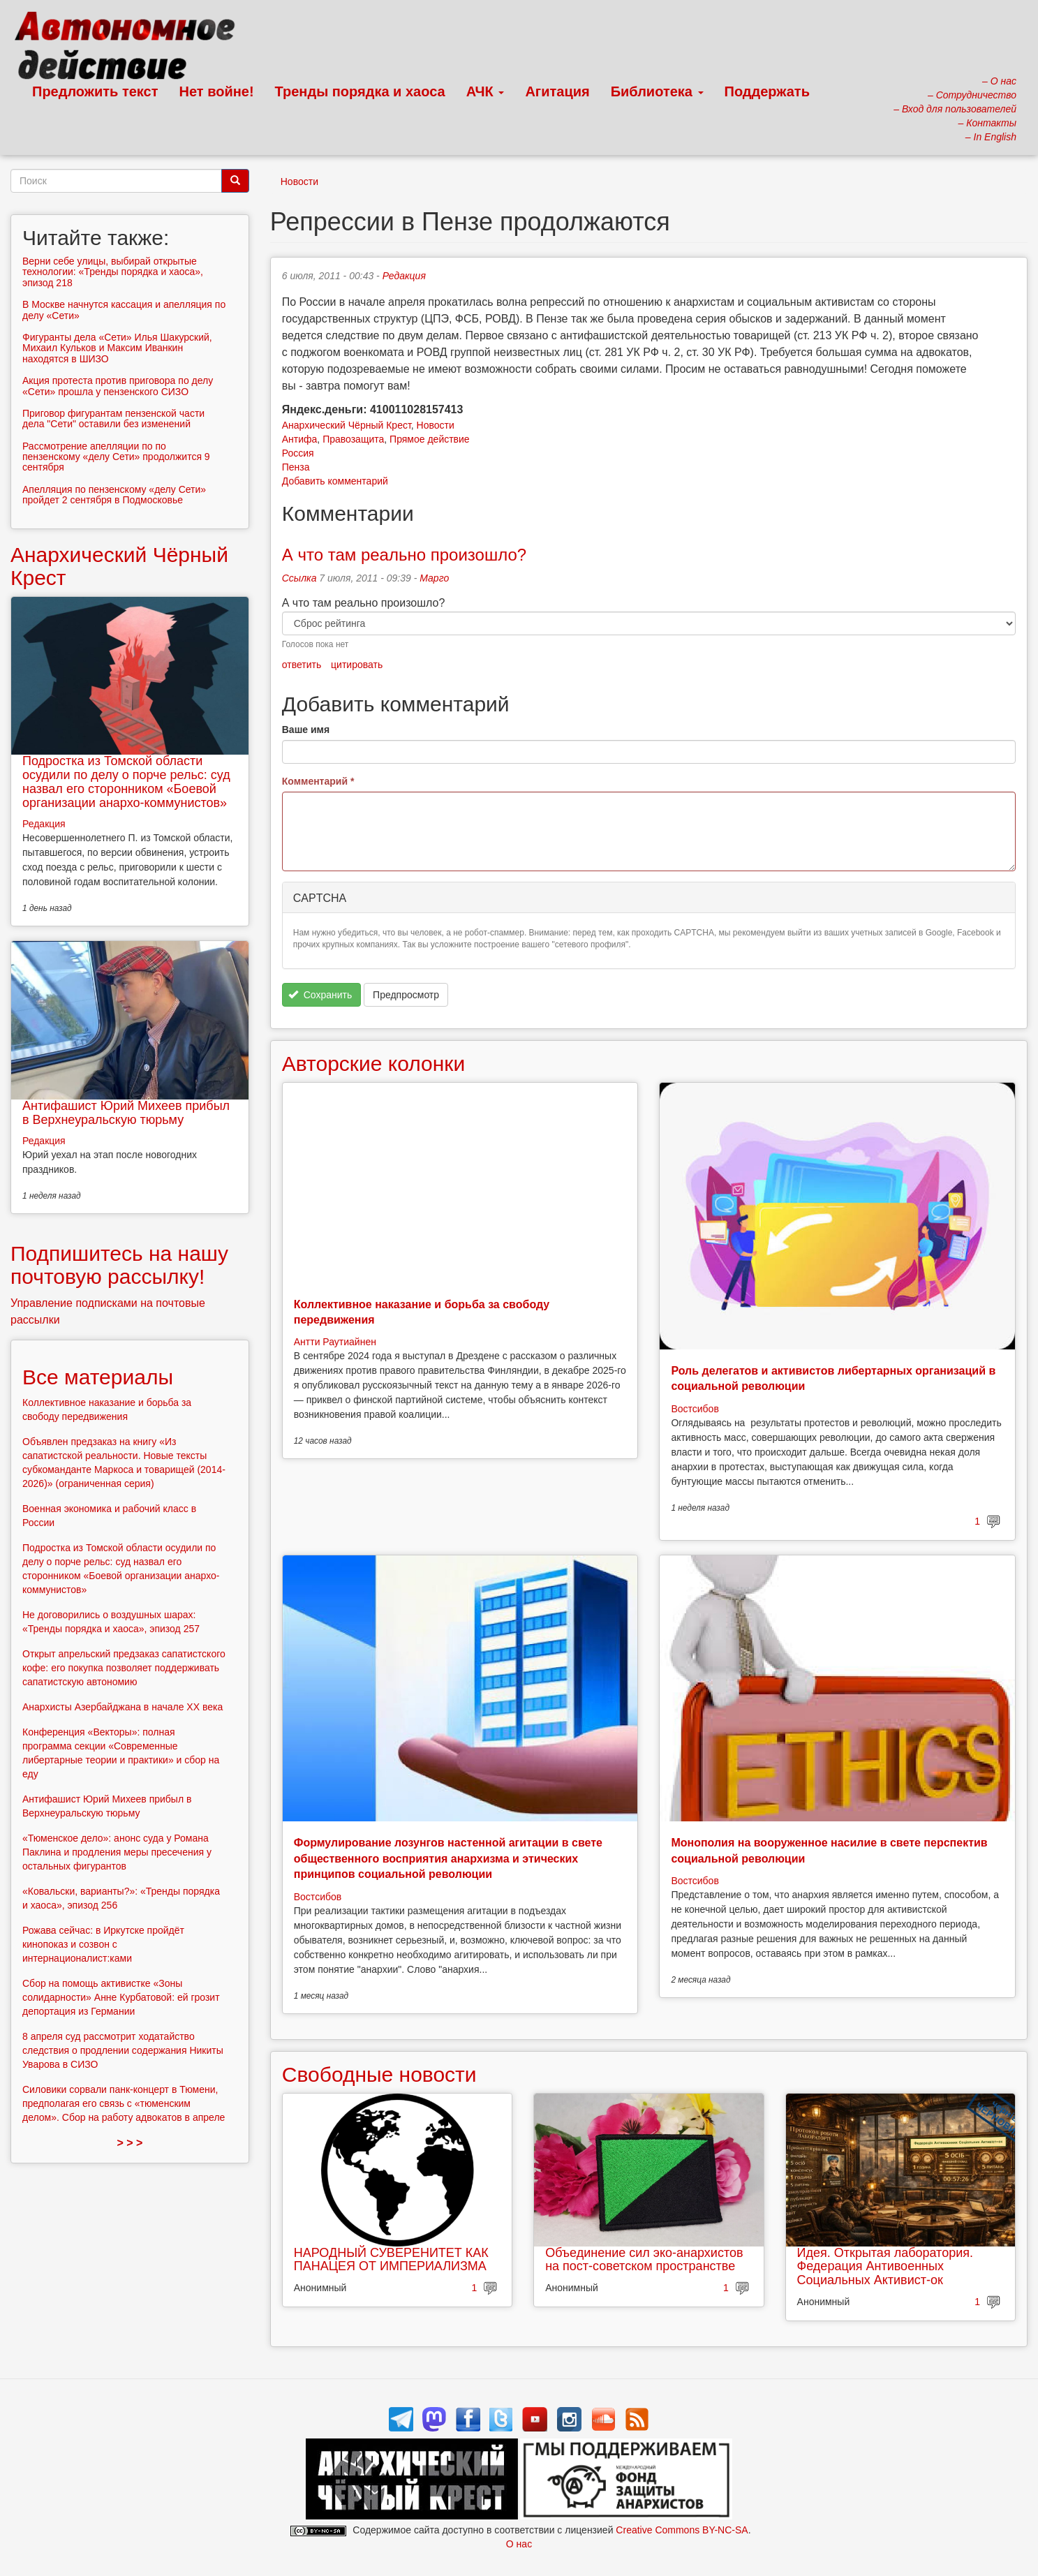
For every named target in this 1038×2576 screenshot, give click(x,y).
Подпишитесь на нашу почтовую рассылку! (119, 1265)
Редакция (404, 275)
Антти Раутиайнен (335, 1341)
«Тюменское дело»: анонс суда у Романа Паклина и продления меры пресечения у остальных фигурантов (117, 1852)
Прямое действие (430, 439)
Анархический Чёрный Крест (346, 425)
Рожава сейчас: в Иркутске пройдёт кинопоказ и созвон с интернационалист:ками (103, 1944)
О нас (519, 2543)
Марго (434, 578)
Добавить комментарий (335, 481)
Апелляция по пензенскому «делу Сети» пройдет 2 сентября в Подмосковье (114, 494)
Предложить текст (95, 91)
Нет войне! (216, 91)
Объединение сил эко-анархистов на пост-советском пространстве (644, 2260)
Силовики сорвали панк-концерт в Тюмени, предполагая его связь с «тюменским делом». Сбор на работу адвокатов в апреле (123, 2103)
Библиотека (657, 91)
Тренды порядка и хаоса (360, 91)
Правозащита (353, 439)
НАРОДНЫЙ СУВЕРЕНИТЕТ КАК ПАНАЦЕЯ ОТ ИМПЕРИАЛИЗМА (391, 2260)
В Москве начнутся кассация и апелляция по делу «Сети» (123, 309)
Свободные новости (379, 2074)
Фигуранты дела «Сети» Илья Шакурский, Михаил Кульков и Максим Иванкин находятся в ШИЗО (117, 348)
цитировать (357, 664)
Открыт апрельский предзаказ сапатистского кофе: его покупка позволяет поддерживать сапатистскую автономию (123, 1667)
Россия (298, 453)
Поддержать (767, 91)
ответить (301, 664)
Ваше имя (305, 729)
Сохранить (320, 994)
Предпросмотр (406, 994)
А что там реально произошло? (404, 554)
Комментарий (318, 781)
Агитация (557, 91)
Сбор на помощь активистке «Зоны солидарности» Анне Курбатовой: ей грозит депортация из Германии (121, 1997)
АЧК (485, 91)
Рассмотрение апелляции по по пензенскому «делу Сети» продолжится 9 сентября (116, 457)
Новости (299, 181)
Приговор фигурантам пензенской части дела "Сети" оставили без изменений (113, 418)
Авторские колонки (373, 1063)
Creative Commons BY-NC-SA (682, 2530)
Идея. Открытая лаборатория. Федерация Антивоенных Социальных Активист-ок (885, 2267)
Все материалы (97, 1377)
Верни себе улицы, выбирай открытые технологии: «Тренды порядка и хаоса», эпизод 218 (112, 272)
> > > (129, 2143)
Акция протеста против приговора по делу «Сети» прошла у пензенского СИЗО (117, 386)
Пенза (296, 467)
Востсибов (694, 1408)
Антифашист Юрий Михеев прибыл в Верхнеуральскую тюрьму (126, 1113)
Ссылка (299, 578)
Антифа (300, 439)
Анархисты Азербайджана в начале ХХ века (122, 1706)
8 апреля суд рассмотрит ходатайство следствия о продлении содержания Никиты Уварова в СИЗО (122, 2050)
